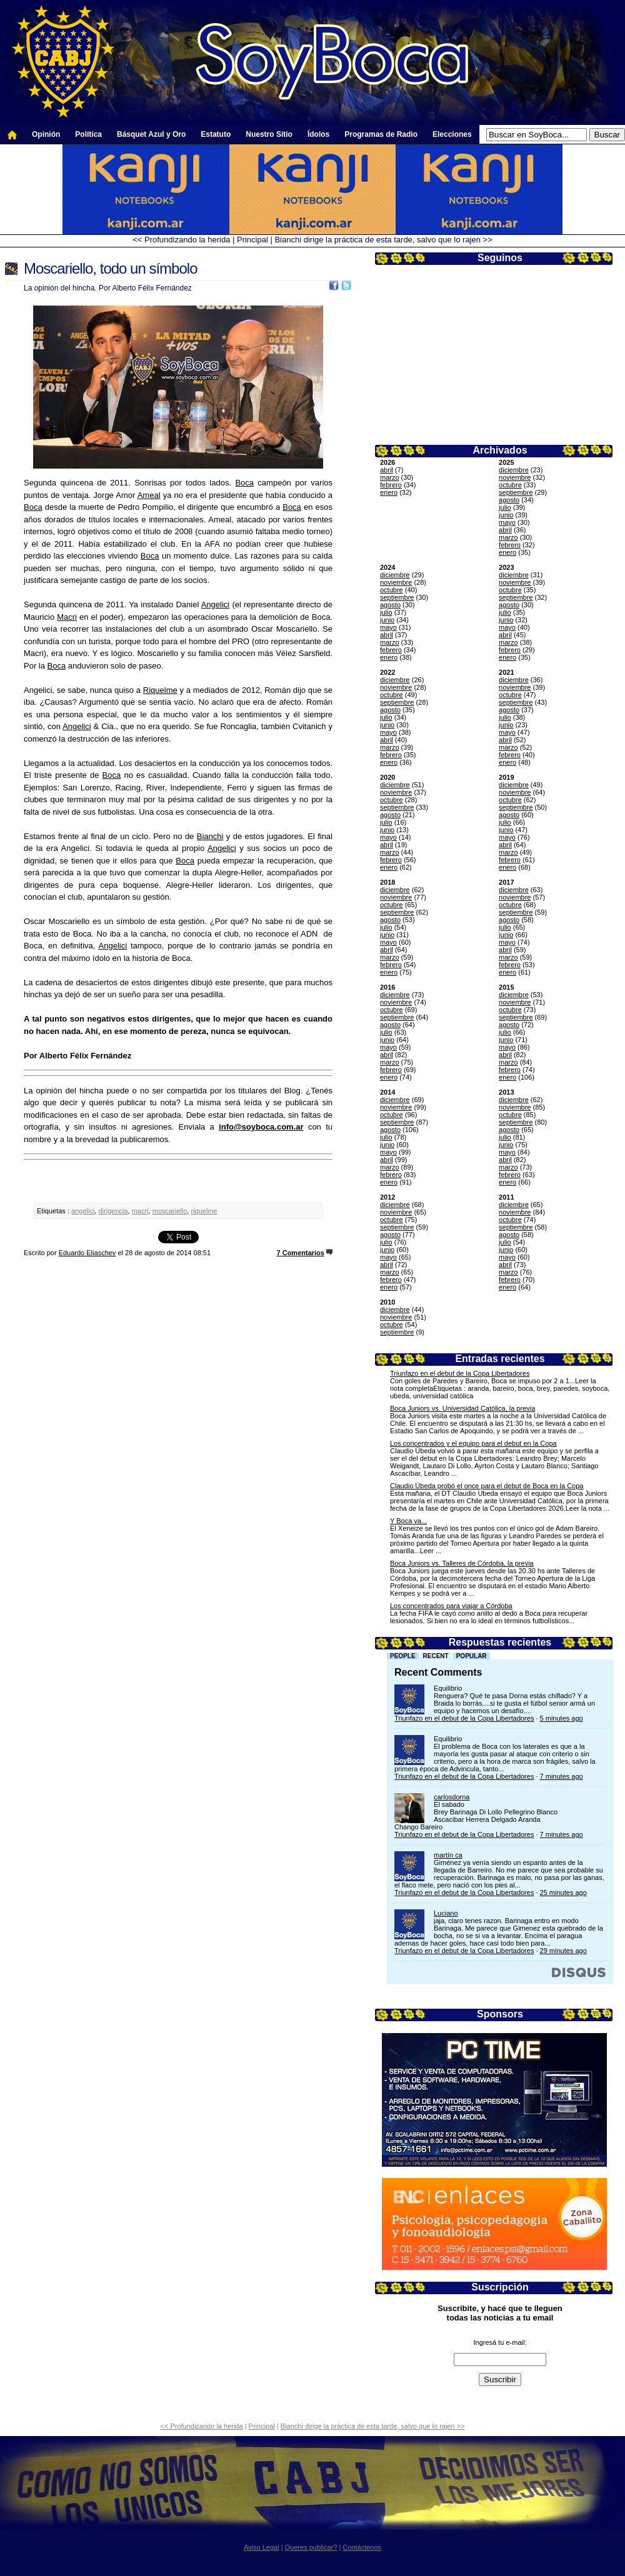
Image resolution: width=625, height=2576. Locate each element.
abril (386, 470)
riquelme (204, 1211)
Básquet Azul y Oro (151, 134)
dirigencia (113, 1211)
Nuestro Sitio (269, 134)
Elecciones (452, 134)
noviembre (515, 477)
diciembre (514, 470)
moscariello (170, 1211)
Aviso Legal (261, 2547)
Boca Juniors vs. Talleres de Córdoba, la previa (462, 1563)
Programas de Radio (381, 134)
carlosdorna (451, 1797)
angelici (82, 1211)
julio (505, 507)
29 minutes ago (563, 1950)
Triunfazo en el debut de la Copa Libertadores (459, 1373)
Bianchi (210, 836)
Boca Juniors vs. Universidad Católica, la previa (462, 1408)
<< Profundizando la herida (181, 239)
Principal (252, 239)
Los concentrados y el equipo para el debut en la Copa (473, 1443)
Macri (67, 617)
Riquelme (160, 690)
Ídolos (318, 134)
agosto (509, 500)
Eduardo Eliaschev (87, 1252)
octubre (510, 485)
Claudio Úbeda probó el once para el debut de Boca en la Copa (486, 1485)
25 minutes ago (563, 1892)
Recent (436, 1656)
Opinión (46, 134)
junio (506, 515)
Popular (471, 1656)
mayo (507, 522)
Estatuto (216, 134)
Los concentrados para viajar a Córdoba (451, 1605)
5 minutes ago (561, 1718)
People (403, 1656)
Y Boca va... (408, 1520)
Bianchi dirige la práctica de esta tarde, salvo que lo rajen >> (383, 239)
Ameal (149, 495)
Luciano (446, 1913)
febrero (391, 485)
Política (88, 134)
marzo (389, 477)
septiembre (515, 492)
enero (389, 492)
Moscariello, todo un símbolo (110, 268)
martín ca (448, 1855)
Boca (244, 482)
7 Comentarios (300, 1252)
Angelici (215, 604)
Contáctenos (361, 2547)
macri (140, 1211)
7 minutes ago (561, 1776)
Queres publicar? (311, 2547)
